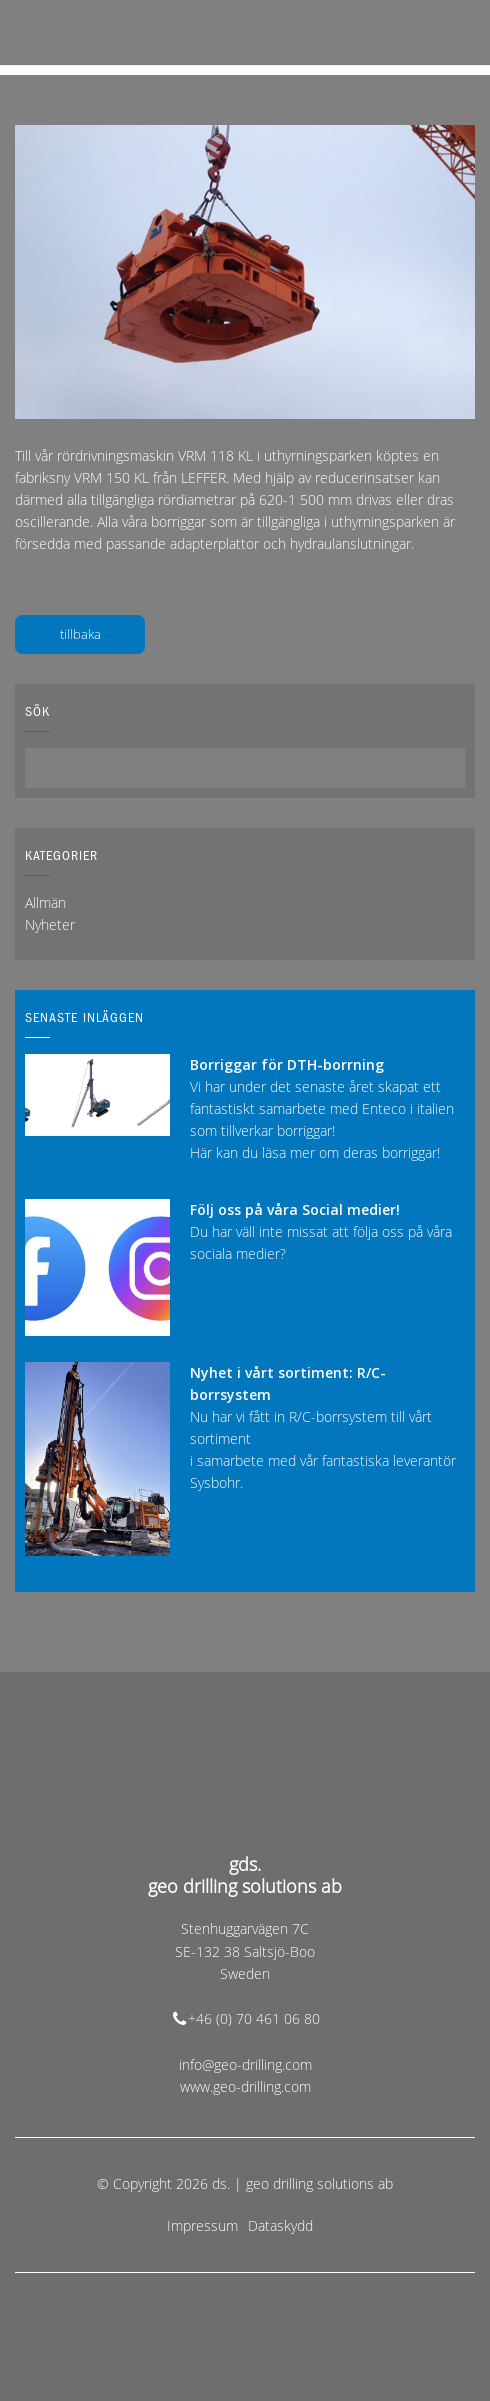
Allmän (45, 902)
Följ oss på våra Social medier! (295, 1209)
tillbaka (80, 634)
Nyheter (50, 924)
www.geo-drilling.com (245, 2086)
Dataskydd (280, 2225)
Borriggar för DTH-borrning (287, 1064)
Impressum (202, 2225)
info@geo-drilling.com (245, 2064)
